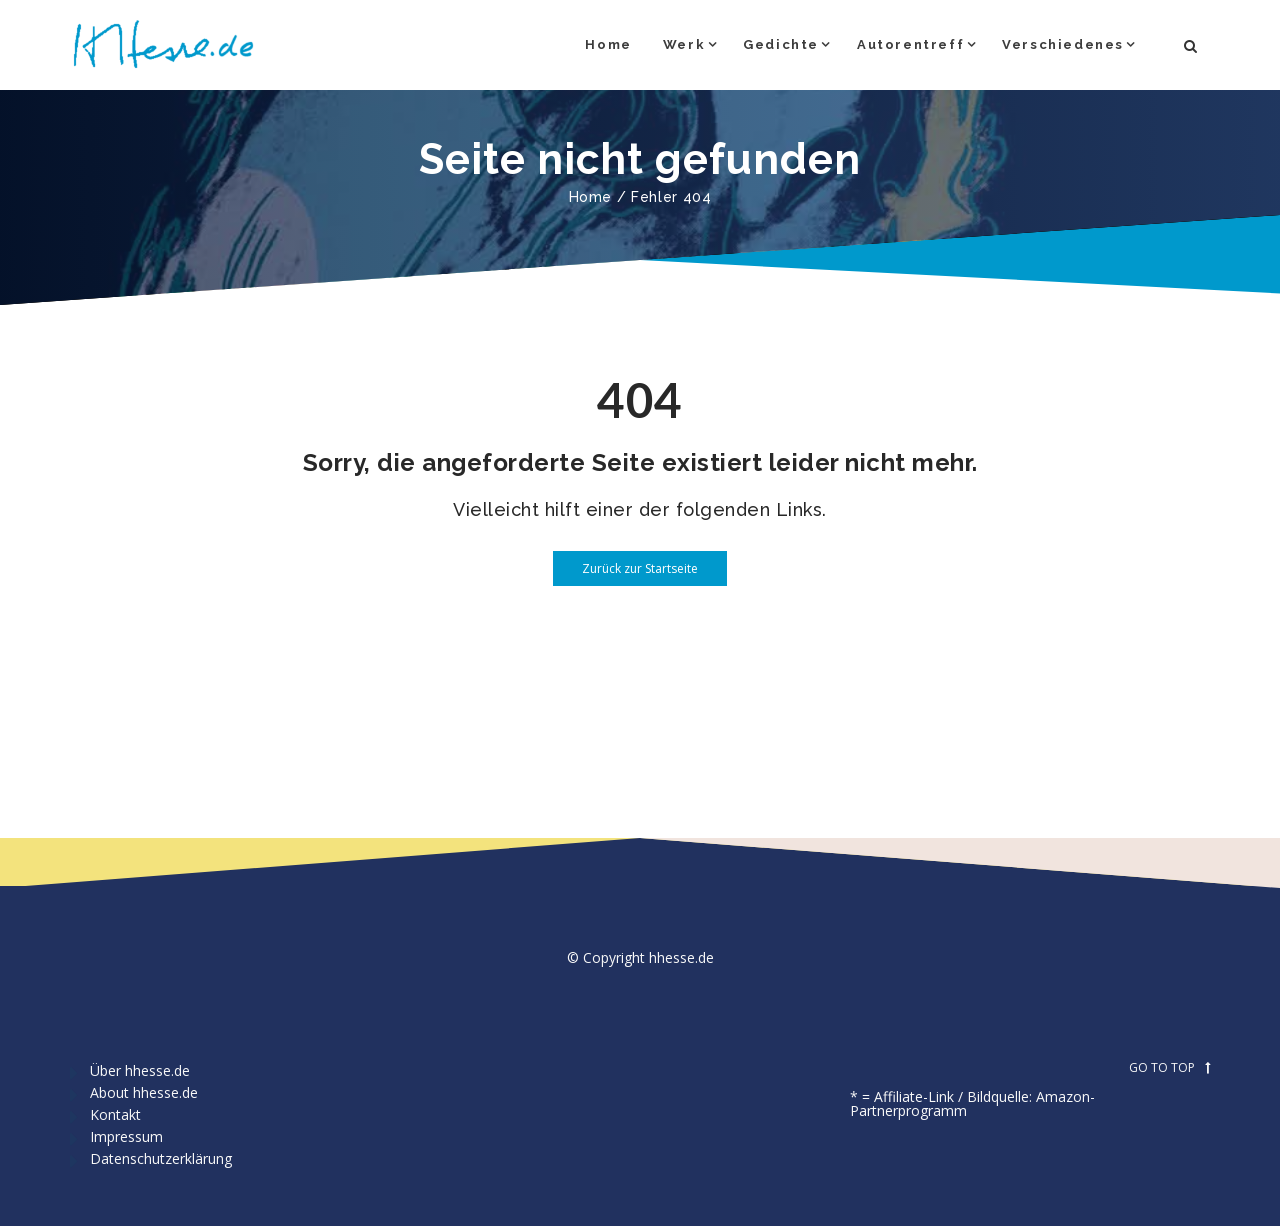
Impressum (126, 1136)
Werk (684, 44)
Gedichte (781, 44)
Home (608, 44)
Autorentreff (910, 44)
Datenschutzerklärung (161, 1158)
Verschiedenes (1063, 44)
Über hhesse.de (140, 1070)
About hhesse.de (144, 1092)
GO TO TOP (1169, 1068)
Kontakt (115, 1114)
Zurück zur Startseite (625, 568)
